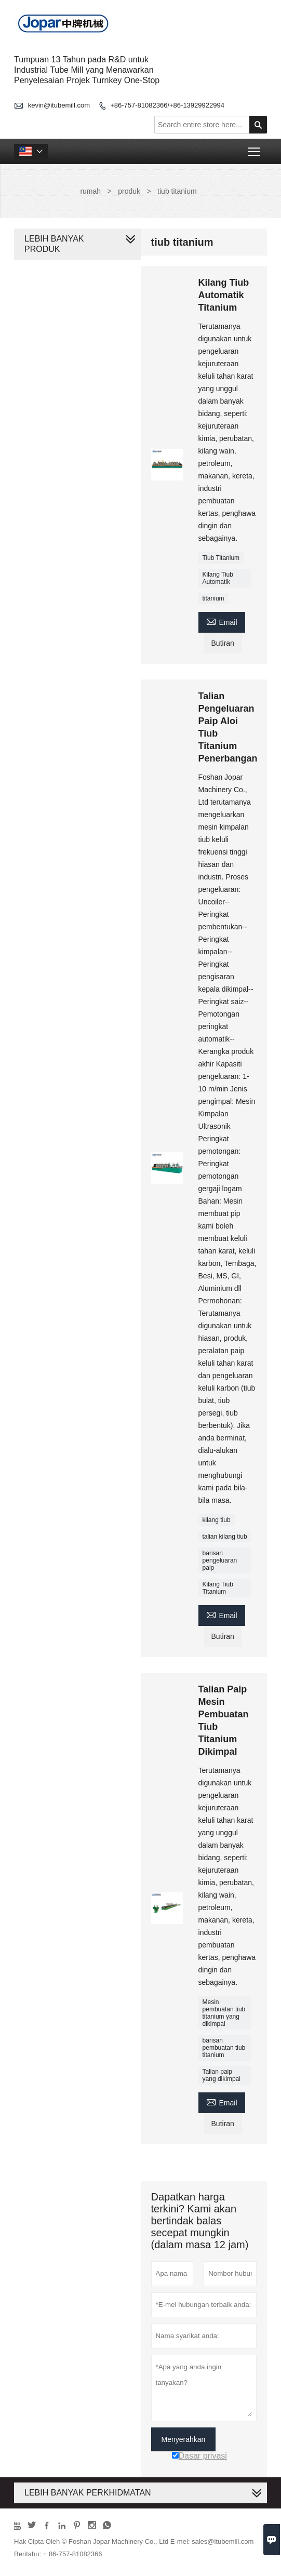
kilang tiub (217, 1520)
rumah (90, 191)
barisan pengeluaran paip (220, 1560)
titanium (213, 598)
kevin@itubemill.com (59, 105)
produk (129, 191)
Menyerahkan (184, 2439)
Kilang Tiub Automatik (218, 578)
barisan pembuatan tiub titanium (224, 2048)
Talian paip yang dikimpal (221, 2075)
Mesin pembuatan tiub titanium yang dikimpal (224, 2012)
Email (221, 621)
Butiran (222, 643)
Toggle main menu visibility (255, 148)
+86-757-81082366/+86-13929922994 (167, 105)
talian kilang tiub (225, 1536)
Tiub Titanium (221, 558)
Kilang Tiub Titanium (218, 1588)
